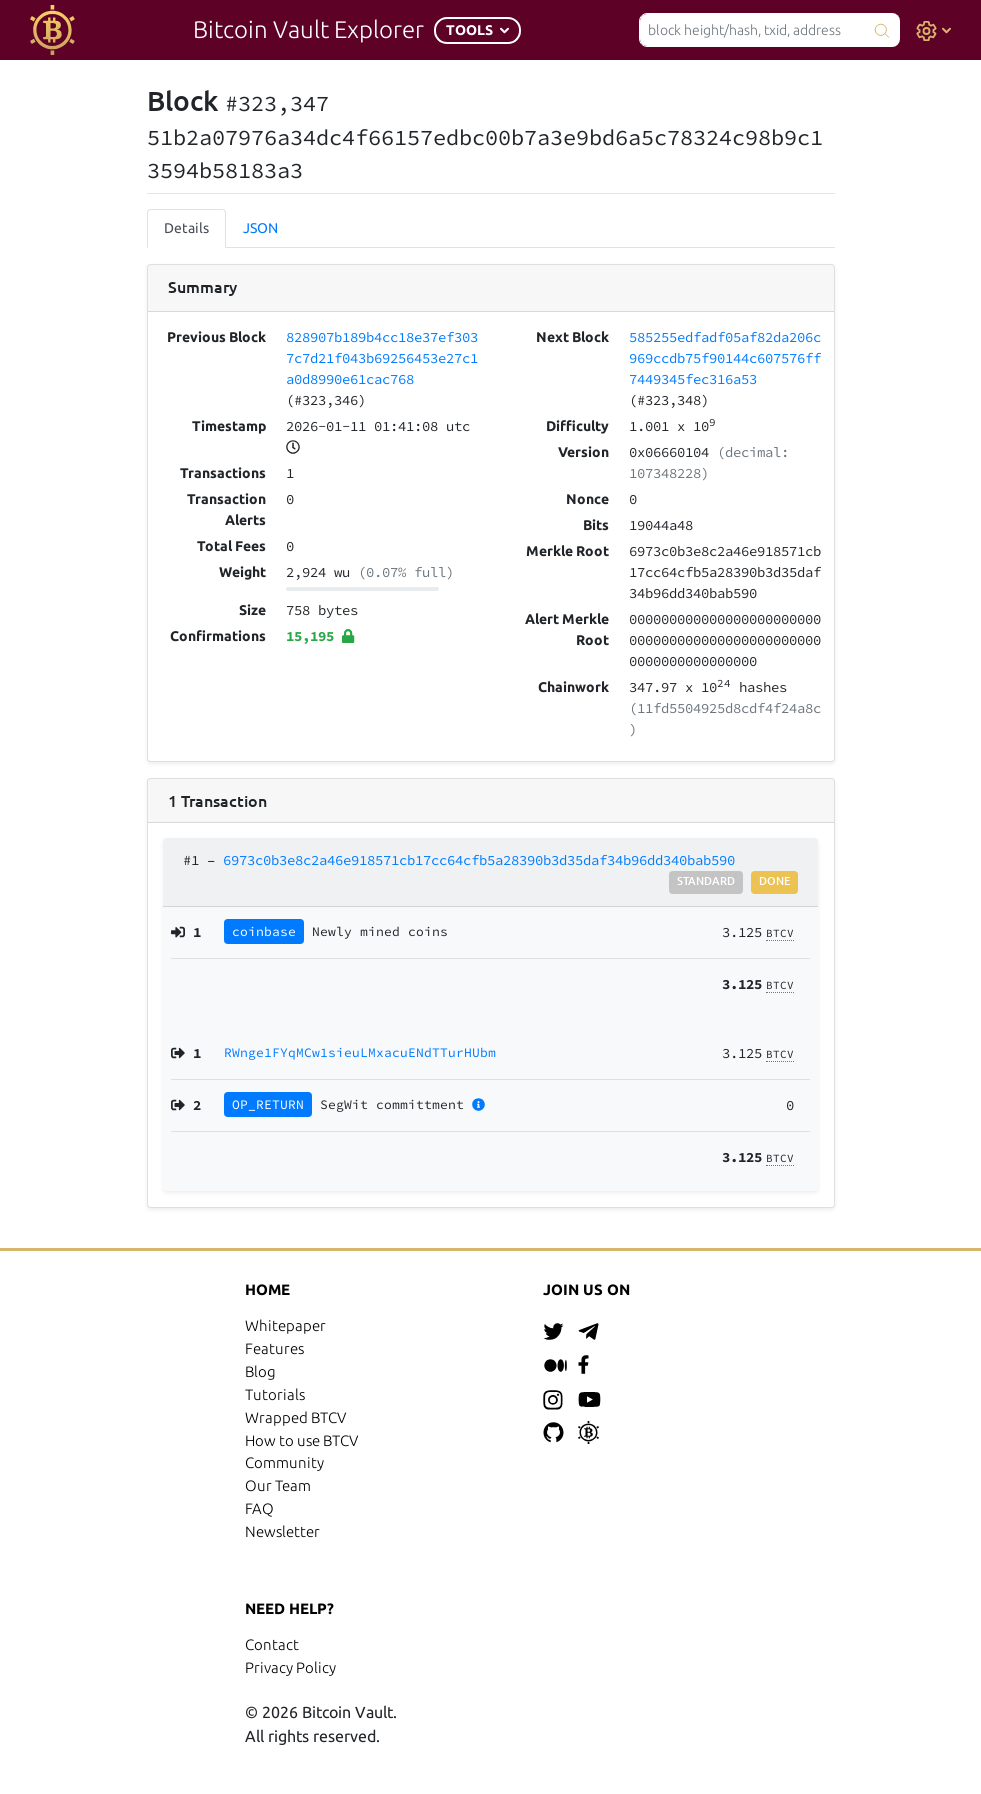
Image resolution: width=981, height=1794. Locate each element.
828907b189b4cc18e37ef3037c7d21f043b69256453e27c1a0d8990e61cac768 (382, 358)
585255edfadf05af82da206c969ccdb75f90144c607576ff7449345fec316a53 (725, 358)
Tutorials (275, 1394)
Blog (260, 1371)
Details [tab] (186, 228)
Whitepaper (285, 1325)
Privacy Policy (290, 1667)
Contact (272, 1644)
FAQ (259, 1508)
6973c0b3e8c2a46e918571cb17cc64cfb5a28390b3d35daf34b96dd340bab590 (479, 860)
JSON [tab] (260, 228)
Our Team (278, 1485)
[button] (477, 30)
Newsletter (282, 1531)
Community (284, 1462)
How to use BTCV (301, 1440)
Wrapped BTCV (295, 1417)
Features (274, 1348)
